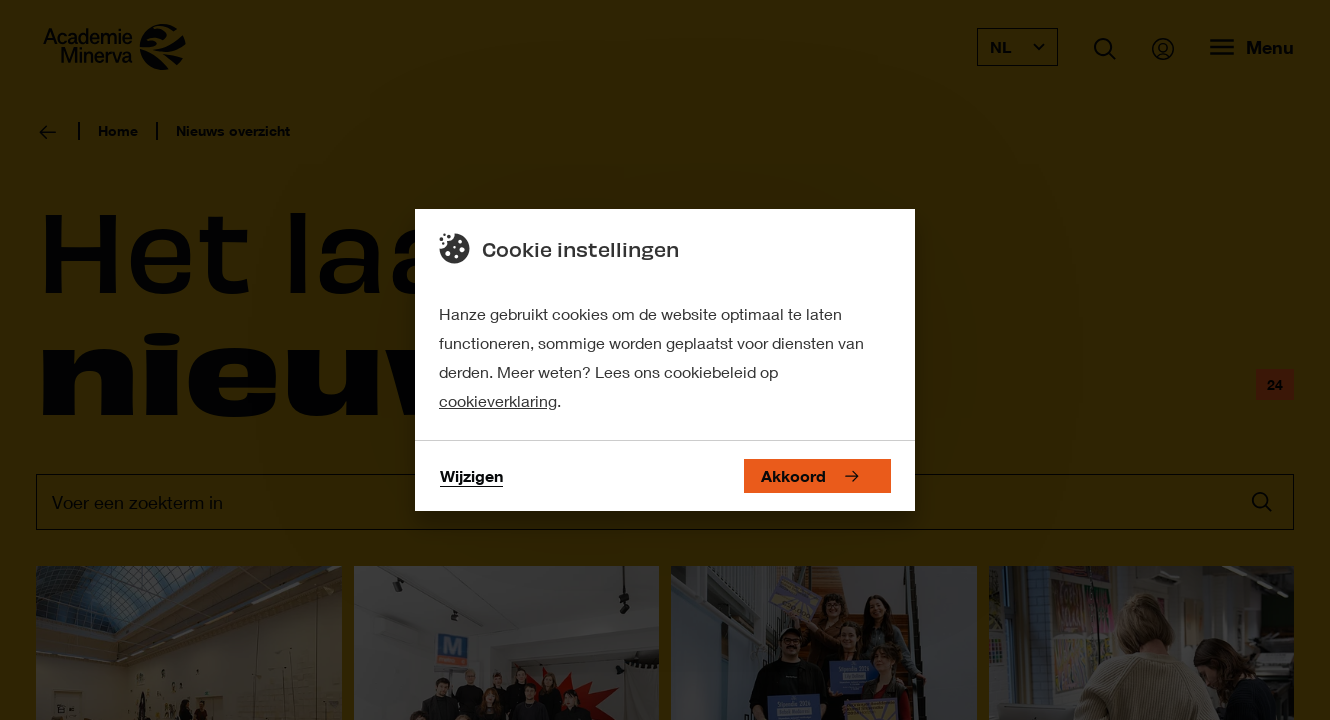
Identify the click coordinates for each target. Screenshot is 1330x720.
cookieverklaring (498, 400)
